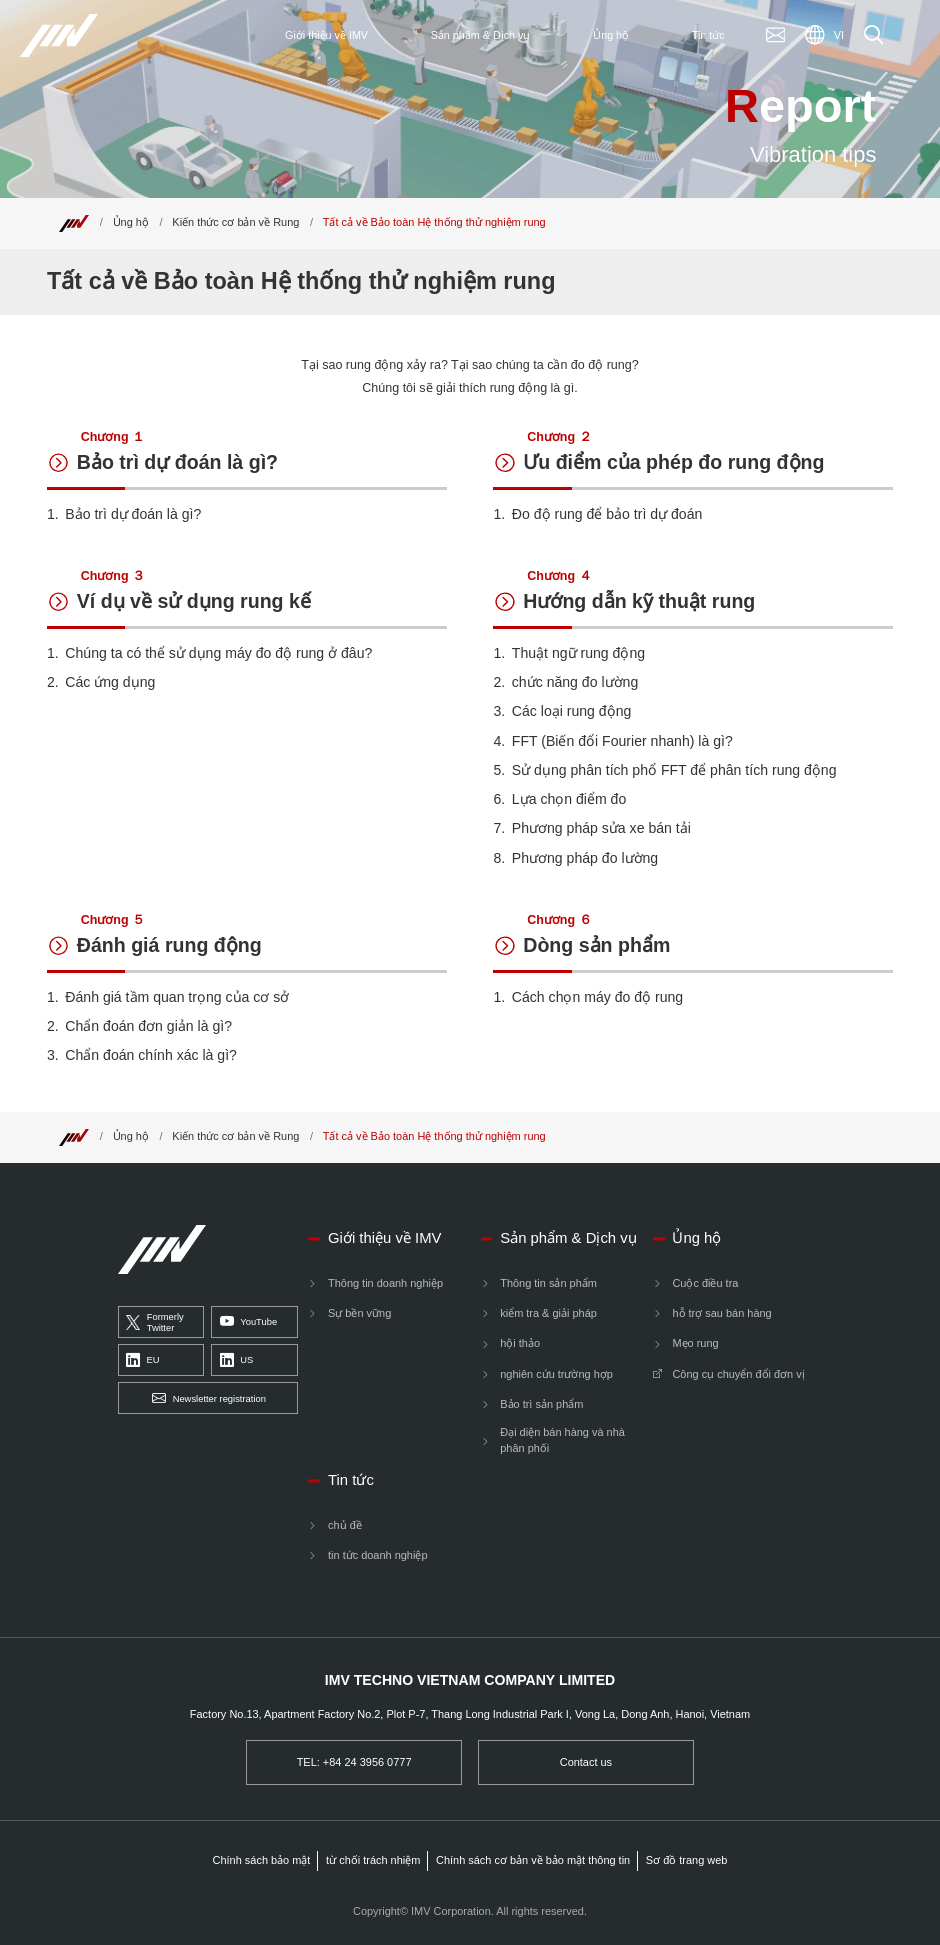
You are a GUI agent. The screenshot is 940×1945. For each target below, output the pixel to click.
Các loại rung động (572, 711)
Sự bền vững (359, 1313)
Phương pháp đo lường (585, 858)
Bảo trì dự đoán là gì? (177, 460)
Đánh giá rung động (169, 943)
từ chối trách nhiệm (373, 1860)
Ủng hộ (131, 222)
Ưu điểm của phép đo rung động (673, 460)
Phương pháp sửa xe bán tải (601, 828)
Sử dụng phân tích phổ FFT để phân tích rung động (674, 770)
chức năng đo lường (575, 682)
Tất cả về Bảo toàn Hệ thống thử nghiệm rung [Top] (434, 222)
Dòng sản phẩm (596, 943)
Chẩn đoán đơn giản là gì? (148, 1026)
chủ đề (345, 1525)
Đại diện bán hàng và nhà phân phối (562, 1440)
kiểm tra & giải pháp (548, 1313)
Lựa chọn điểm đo (569, 799)
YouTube (248, 1322)
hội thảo (520, 1343)
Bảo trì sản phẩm (541, 1404)
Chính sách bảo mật (262, 1860)
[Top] (74, 222)
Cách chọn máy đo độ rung (597, 997)
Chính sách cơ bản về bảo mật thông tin (533, 1860)
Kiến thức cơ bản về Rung (235, 222)
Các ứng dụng (110, 682)
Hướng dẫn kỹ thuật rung (639, 599)
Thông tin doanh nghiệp (385, 1283)
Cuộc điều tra (705, 1283)
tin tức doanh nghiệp (377, 1555)
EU (142, 1360)
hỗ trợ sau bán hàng (721, 1313)
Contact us (586, 1762)
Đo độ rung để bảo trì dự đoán (607, 514)
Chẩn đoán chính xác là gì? (151, 1055)
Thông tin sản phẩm (548, 1283)
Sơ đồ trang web (687, 1860)
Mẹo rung (695, 1343)
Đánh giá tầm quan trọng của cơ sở (177, 997)
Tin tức (351, 1480)
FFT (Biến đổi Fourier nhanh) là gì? (622, 741)
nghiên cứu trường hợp (556, 1374)
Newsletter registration (209, 1398)
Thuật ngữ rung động (578, 653)
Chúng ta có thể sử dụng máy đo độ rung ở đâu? (218, 653)
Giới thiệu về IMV (384, 1238)
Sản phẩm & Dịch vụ (568, 1238)
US (236, 1360)
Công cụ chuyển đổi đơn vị (738, 1374)
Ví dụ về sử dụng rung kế (194, 599)
